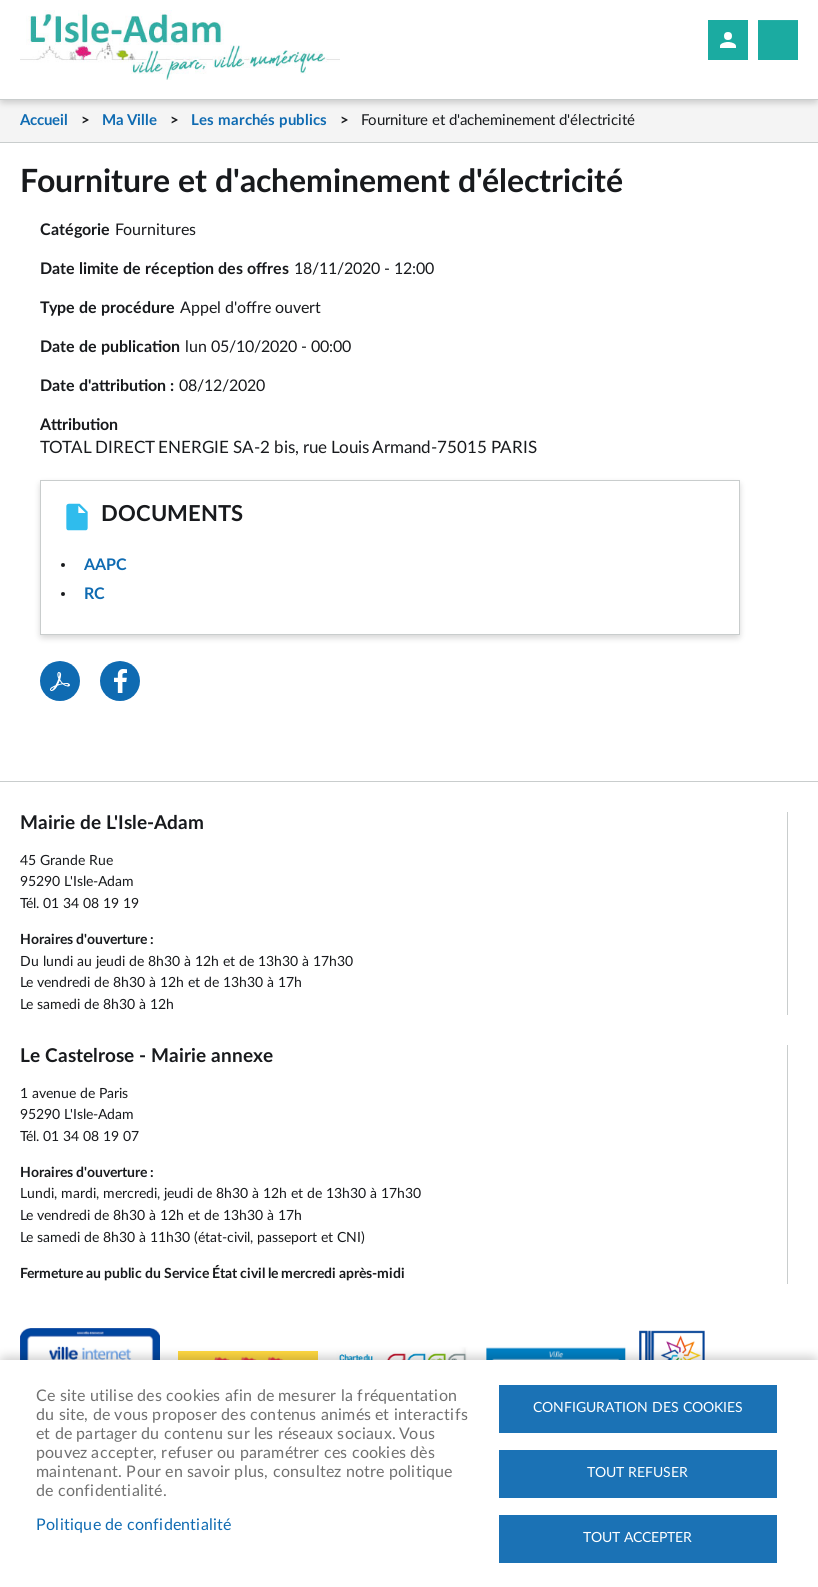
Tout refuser (637, 1473)
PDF (60, 681)
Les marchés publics (259, 120)
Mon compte (728, 40)
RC (94, 594)
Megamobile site (778, 40)
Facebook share (120, 681)
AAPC (105, 565)
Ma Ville (129, 120)
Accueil (44, 120)
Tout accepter (637, 1538)
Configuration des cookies (638, 1408)
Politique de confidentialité (134, 1525)
